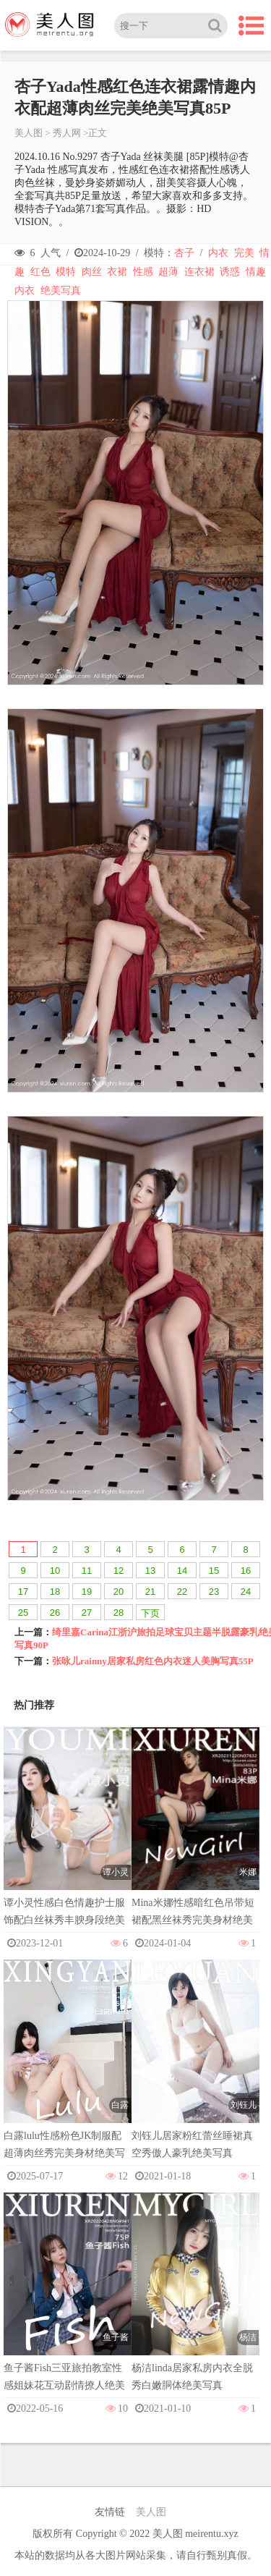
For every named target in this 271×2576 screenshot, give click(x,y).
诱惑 (230, 271)
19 (87, 1591)
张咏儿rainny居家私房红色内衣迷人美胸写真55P (153, 1661)
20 (118, 1591)
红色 (40, 271)
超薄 (168, 271)
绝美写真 (60, 290)
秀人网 (67, 132)
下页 (150, 1613)
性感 (143, 271)
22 (182, 1591)
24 (246, 1591)
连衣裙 (199, 271)
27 (87, 1612)
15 (214, 1570)
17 (23, 1591)
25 (23, 1612)
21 (150, 1591)
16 (246, 1570)
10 (55, 1570)
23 (214, 1591)
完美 (244, 252)
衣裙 (117, 271)
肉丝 (92, 271)
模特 (66, 271)
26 (55, 1612)
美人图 (28, 132)
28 (118, 1612)
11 (87, 1570)
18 (55, 1591)
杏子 (184, 252)
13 (150, 1570)
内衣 (218, 252)
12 (118, 1570)
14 (182, 1570)
